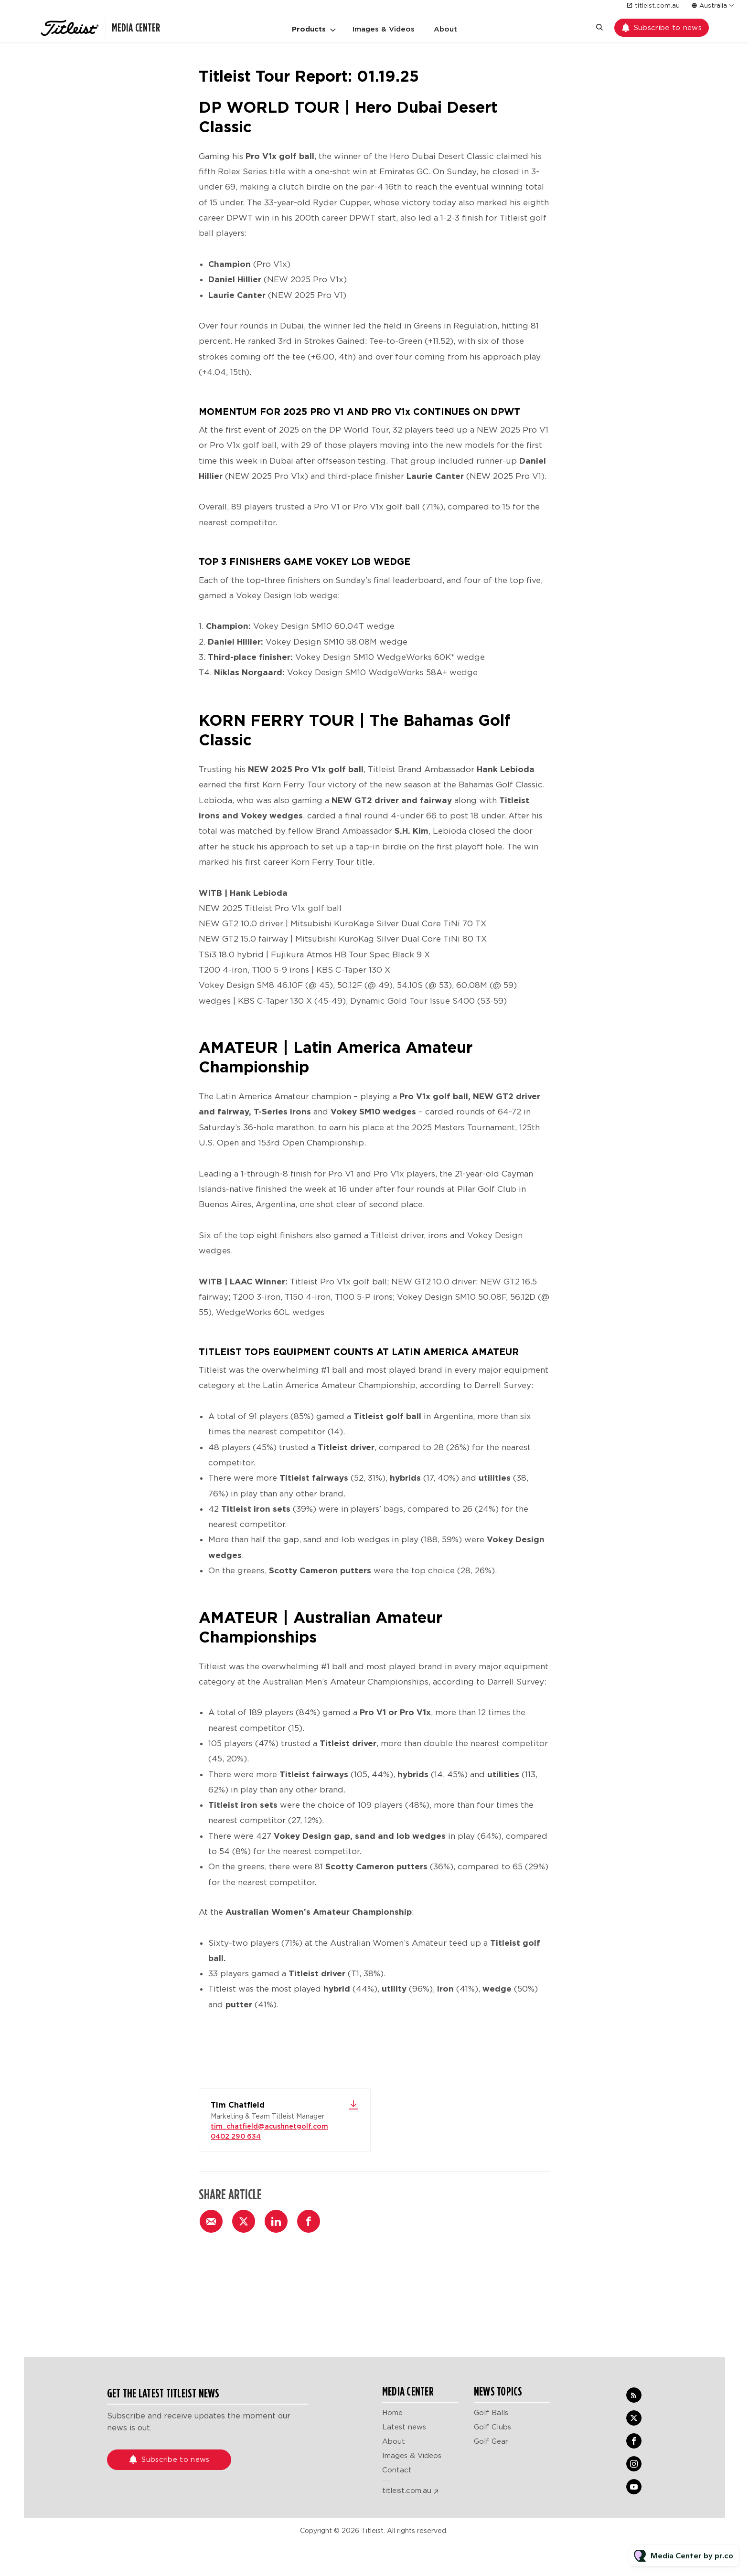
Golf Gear (491, 2441)
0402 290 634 (236, 2136)
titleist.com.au (657, 5)
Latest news (404, 2427)
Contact (397, 2470)
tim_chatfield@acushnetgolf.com (269, 2126)
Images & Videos (384, 29)
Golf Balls (491, 2412)
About (445, 29)
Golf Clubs (492, 2427)
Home (392, 2412)
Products (309, 29)
